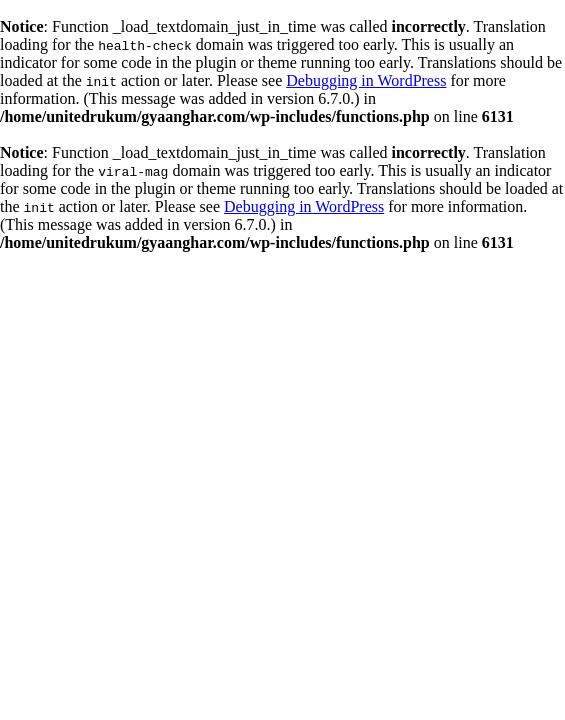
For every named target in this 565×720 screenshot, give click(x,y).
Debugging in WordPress (366, 80)
